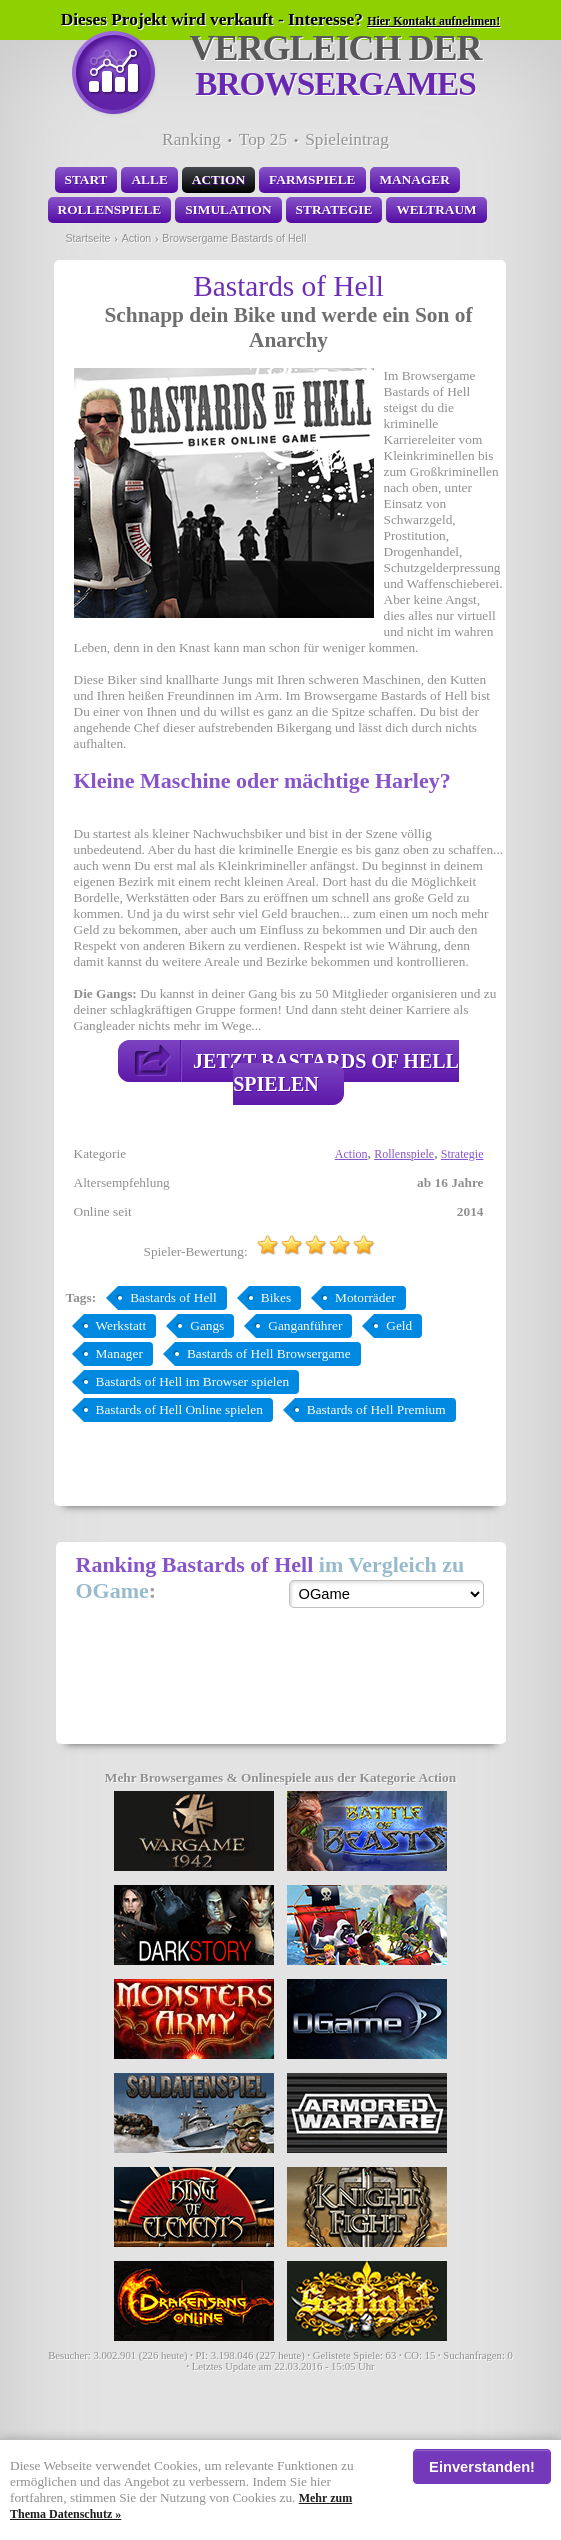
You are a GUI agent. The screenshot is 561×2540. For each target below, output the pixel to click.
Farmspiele (312, 179)
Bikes (276, 1297)
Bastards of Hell (173, 1297)
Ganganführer (305, 1325)
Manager (415, 179)
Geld (399, 1325)
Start (86, 179)
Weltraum (436, 209)
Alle (149, 179)
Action (218, 179)
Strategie (334, 209)
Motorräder (365, 1297)
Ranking (191, 139)
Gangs (207, 1325)
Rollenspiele (110, 209)
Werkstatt (121, 1325)
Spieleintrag (347, 139)
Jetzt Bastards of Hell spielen (326, 1072)
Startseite (88, 238)
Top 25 (263, 139)
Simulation (228, 209)
